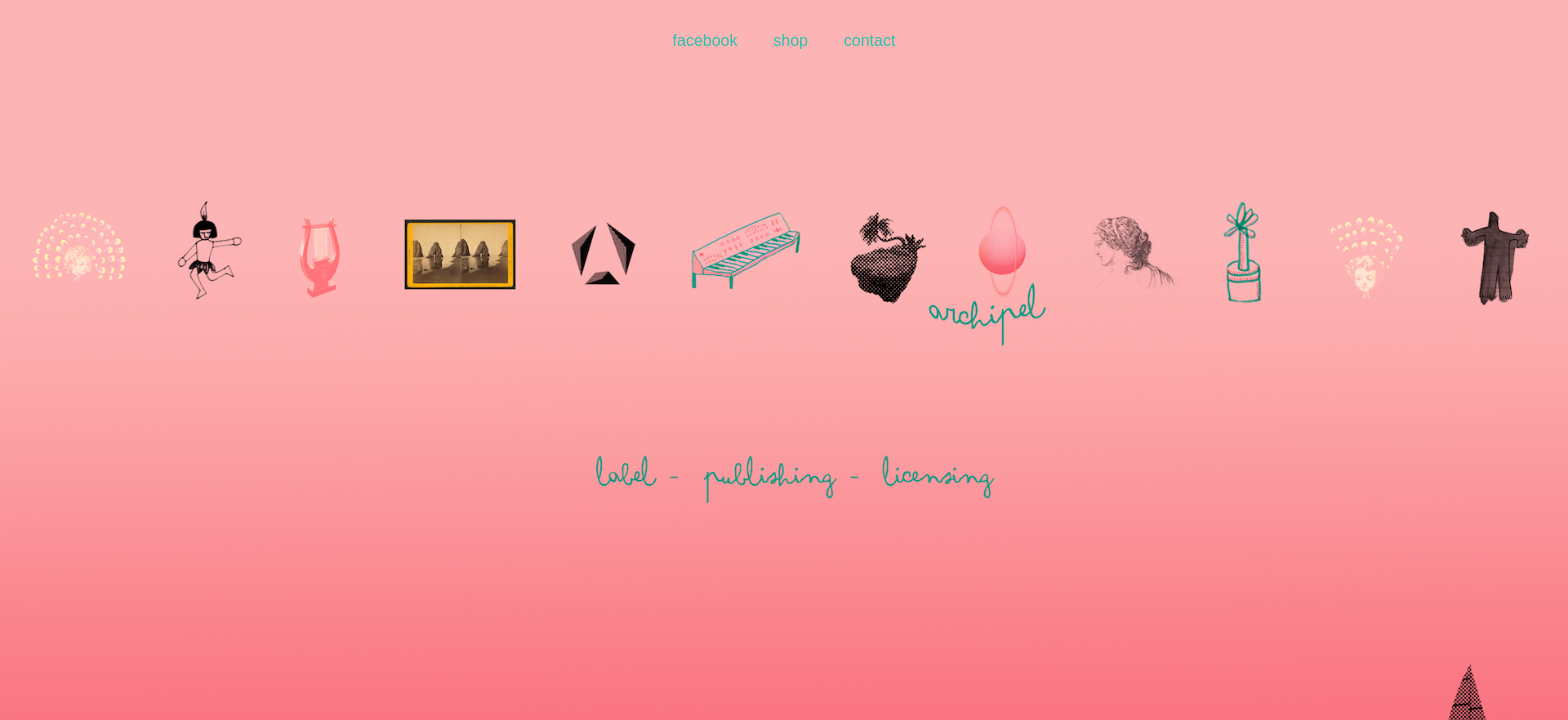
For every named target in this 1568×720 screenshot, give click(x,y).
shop (790, 40)
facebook (705, 40)
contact (870, 40)
